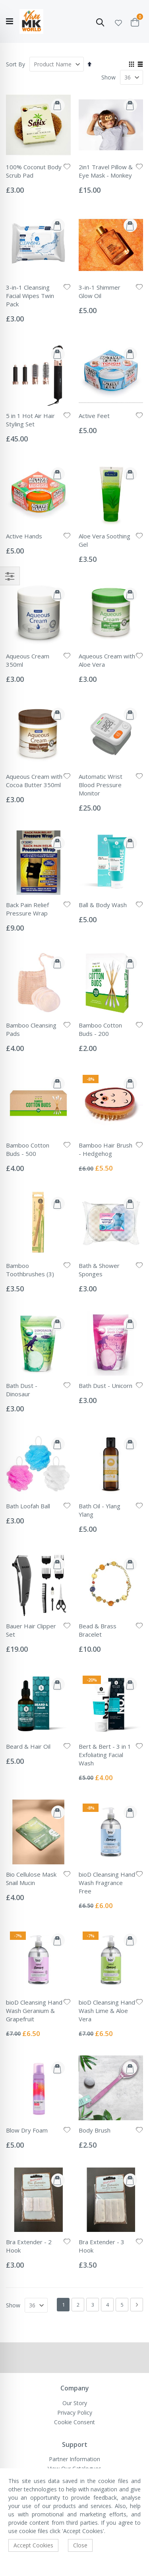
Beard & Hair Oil (28, 1746)
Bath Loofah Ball (28, 1506)
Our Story (74, 2403)
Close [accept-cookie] (80, 2545)
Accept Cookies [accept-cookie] (33, 2545)
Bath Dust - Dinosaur (21, 1390)
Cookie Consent (74, 2422)
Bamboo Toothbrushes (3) (30, 1270)
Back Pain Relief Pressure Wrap (27, 909)
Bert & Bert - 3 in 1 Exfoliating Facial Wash (105, 1754)
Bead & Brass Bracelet (97, 1630)
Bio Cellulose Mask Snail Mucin (31, 1878)
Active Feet (94, 416)
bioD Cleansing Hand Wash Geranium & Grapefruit (34, 2010)
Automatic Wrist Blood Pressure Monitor (100, 784)
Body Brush (94, 2130)
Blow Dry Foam (27, 2130)
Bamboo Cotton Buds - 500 (27, 1149)
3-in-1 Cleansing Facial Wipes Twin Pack (30, 295)
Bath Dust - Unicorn (105, 1386)
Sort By (15, 64)
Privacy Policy (74, 2412)
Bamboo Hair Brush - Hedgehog (105, 1149)
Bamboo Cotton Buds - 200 (100, 1029)
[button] (118, 22)
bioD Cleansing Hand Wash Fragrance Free (107, 1882)
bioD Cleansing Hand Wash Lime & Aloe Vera (107, 2010)
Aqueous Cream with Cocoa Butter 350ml (34, 780)
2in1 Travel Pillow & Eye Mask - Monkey (106, 171)
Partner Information (74, 2459)
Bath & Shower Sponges (99, 1270)
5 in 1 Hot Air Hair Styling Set (30, 420)
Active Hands (24, 536)
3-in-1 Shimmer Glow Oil (99, 291)
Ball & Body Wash (103, 905)
